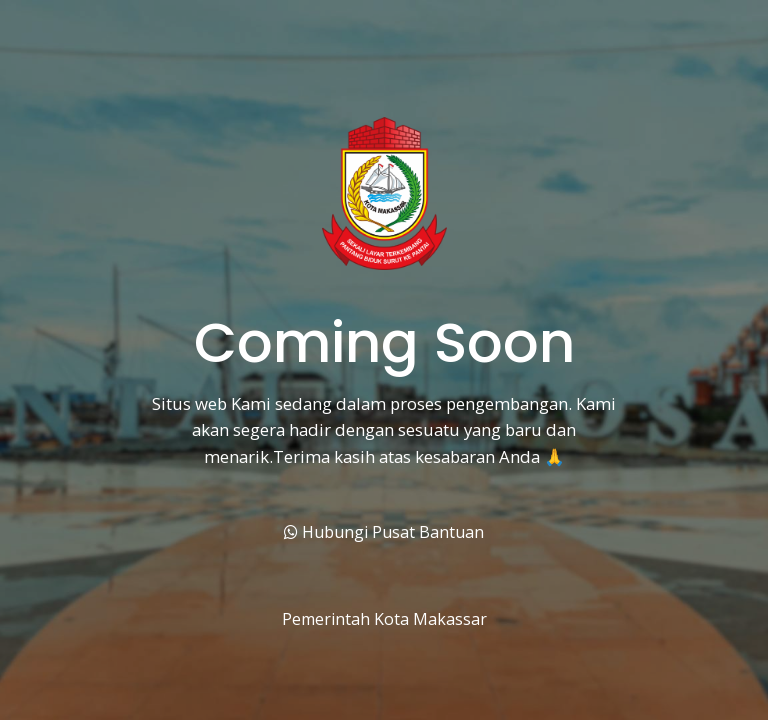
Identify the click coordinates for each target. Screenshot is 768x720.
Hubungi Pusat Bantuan (384, 532)
